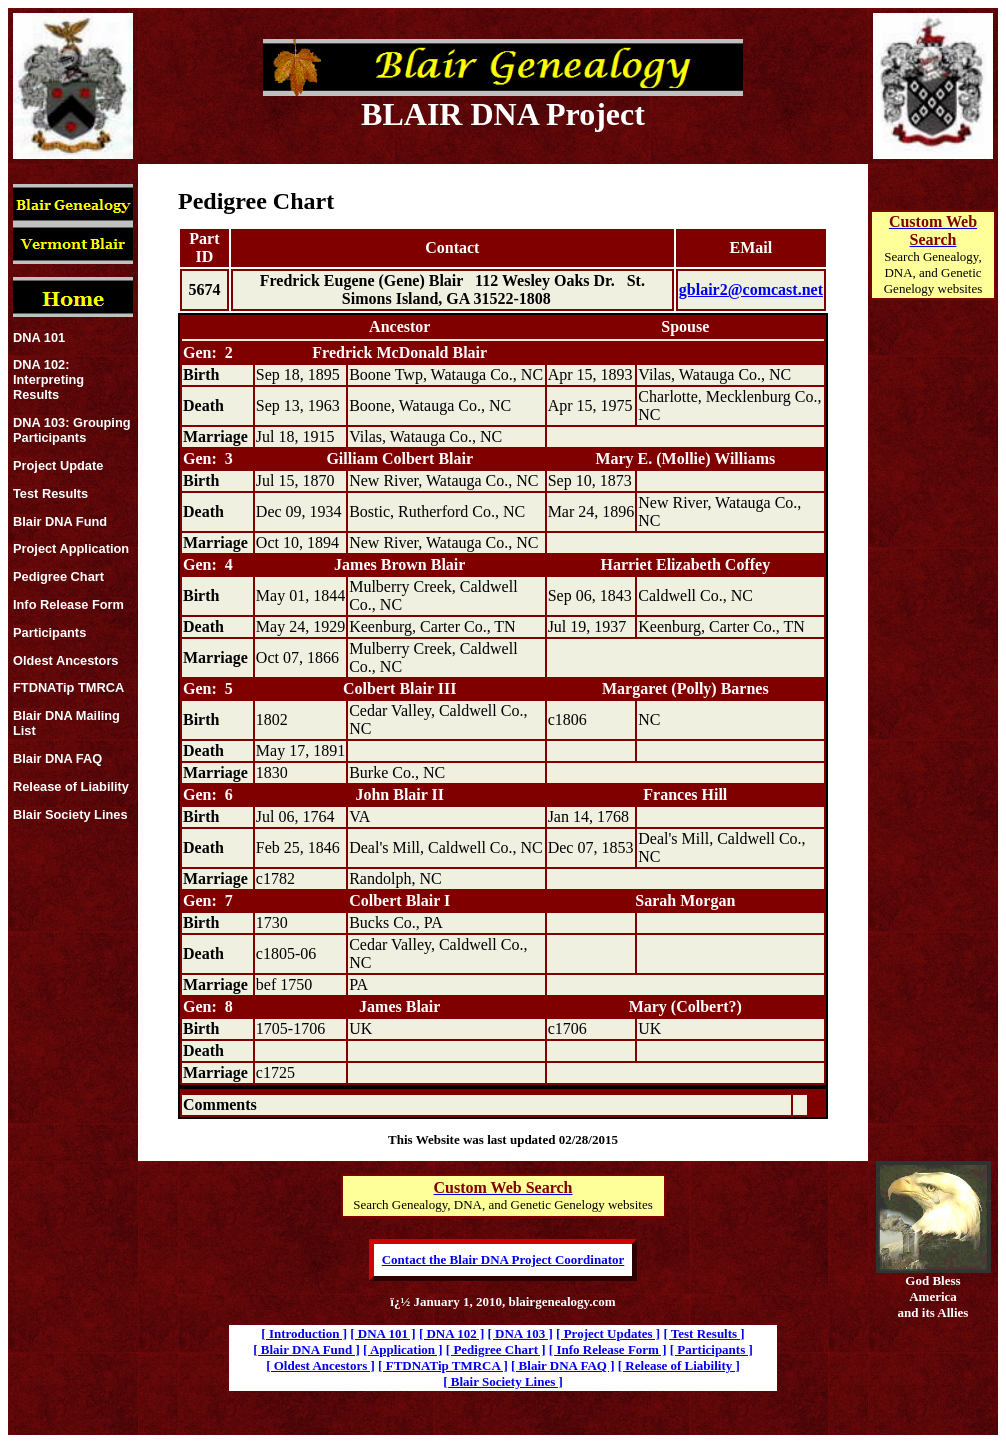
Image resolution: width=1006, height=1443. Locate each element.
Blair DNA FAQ (57, 758)
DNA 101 (39, 337)
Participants (49, 632)
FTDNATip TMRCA (68, 687)
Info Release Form (68, 604)
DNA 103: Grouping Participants (72, 430)
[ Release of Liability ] (679, 1365)
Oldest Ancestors (66, 660)
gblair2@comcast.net (751, 289)
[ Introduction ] (304, 1333)
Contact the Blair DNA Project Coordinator (503, 1259)
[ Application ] (402, 1349)
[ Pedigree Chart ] (496, 1349)
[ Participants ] (711, 1349)
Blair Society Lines (70, 814)
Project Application (71, 548)
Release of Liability (71, 786)
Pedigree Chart (58, 576)
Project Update (58, 465)
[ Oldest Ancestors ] (320, 1365)
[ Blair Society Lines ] (503, 1381)
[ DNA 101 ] (382, 1333)
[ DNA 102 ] (451, 1333)
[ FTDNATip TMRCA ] (443, 1365)
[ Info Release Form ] (608, 1349)
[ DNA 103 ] (519, 1333)
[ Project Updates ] (608, 1333)
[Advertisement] (933, 646)
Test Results (50, 493)
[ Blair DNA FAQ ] (563, 1365)
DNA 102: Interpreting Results (48, 379)
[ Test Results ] (703, 1333)
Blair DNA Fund (60, 521)
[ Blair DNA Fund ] (306, 1349)
